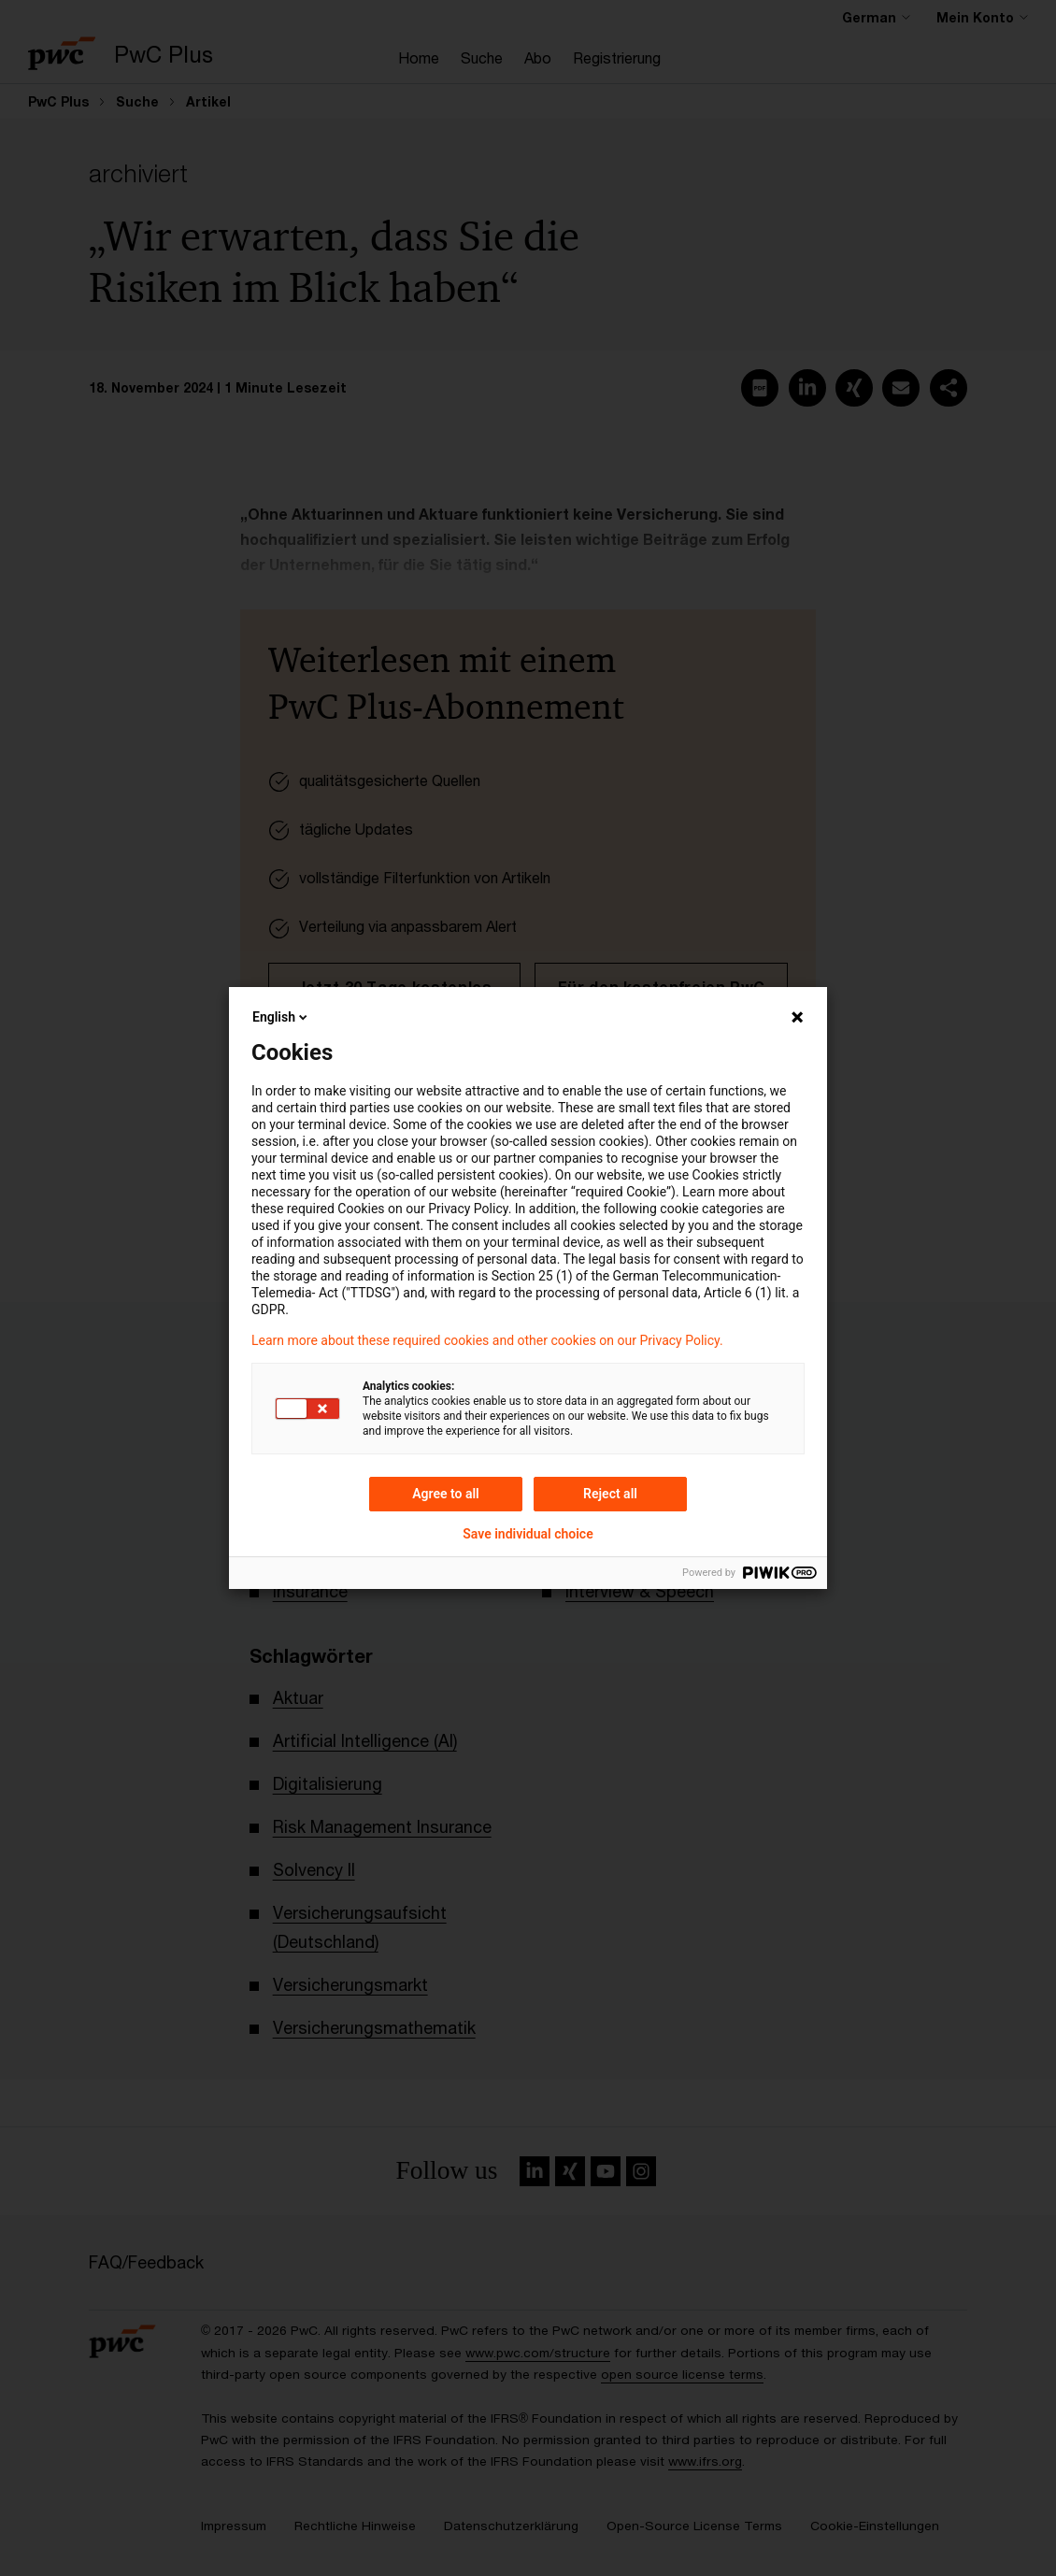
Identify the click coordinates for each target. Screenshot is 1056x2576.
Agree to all (445, 1493)
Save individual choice (527, 1533)
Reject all (610, 1493)
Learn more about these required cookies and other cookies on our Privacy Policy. (487, 1340)
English (281, 1016)
